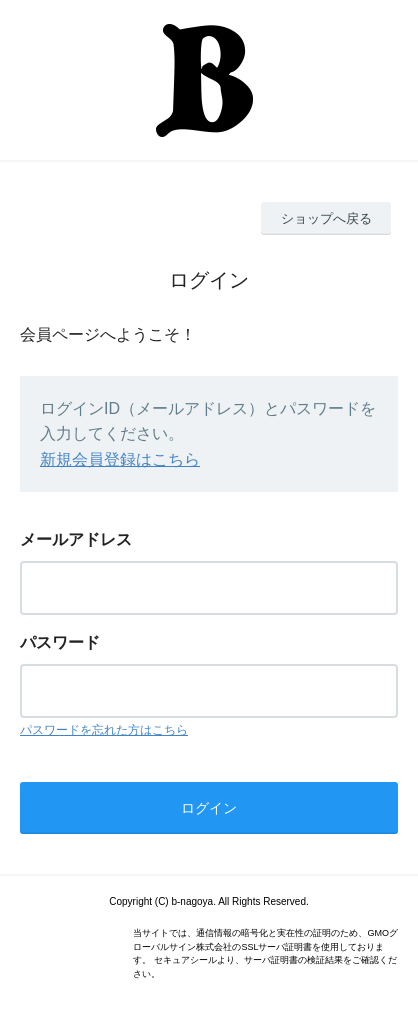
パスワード (60, 642)
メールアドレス (76, 539)
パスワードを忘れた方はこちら (104, 730)
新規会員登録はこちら (120, 459)
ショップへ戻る (326, 218)
